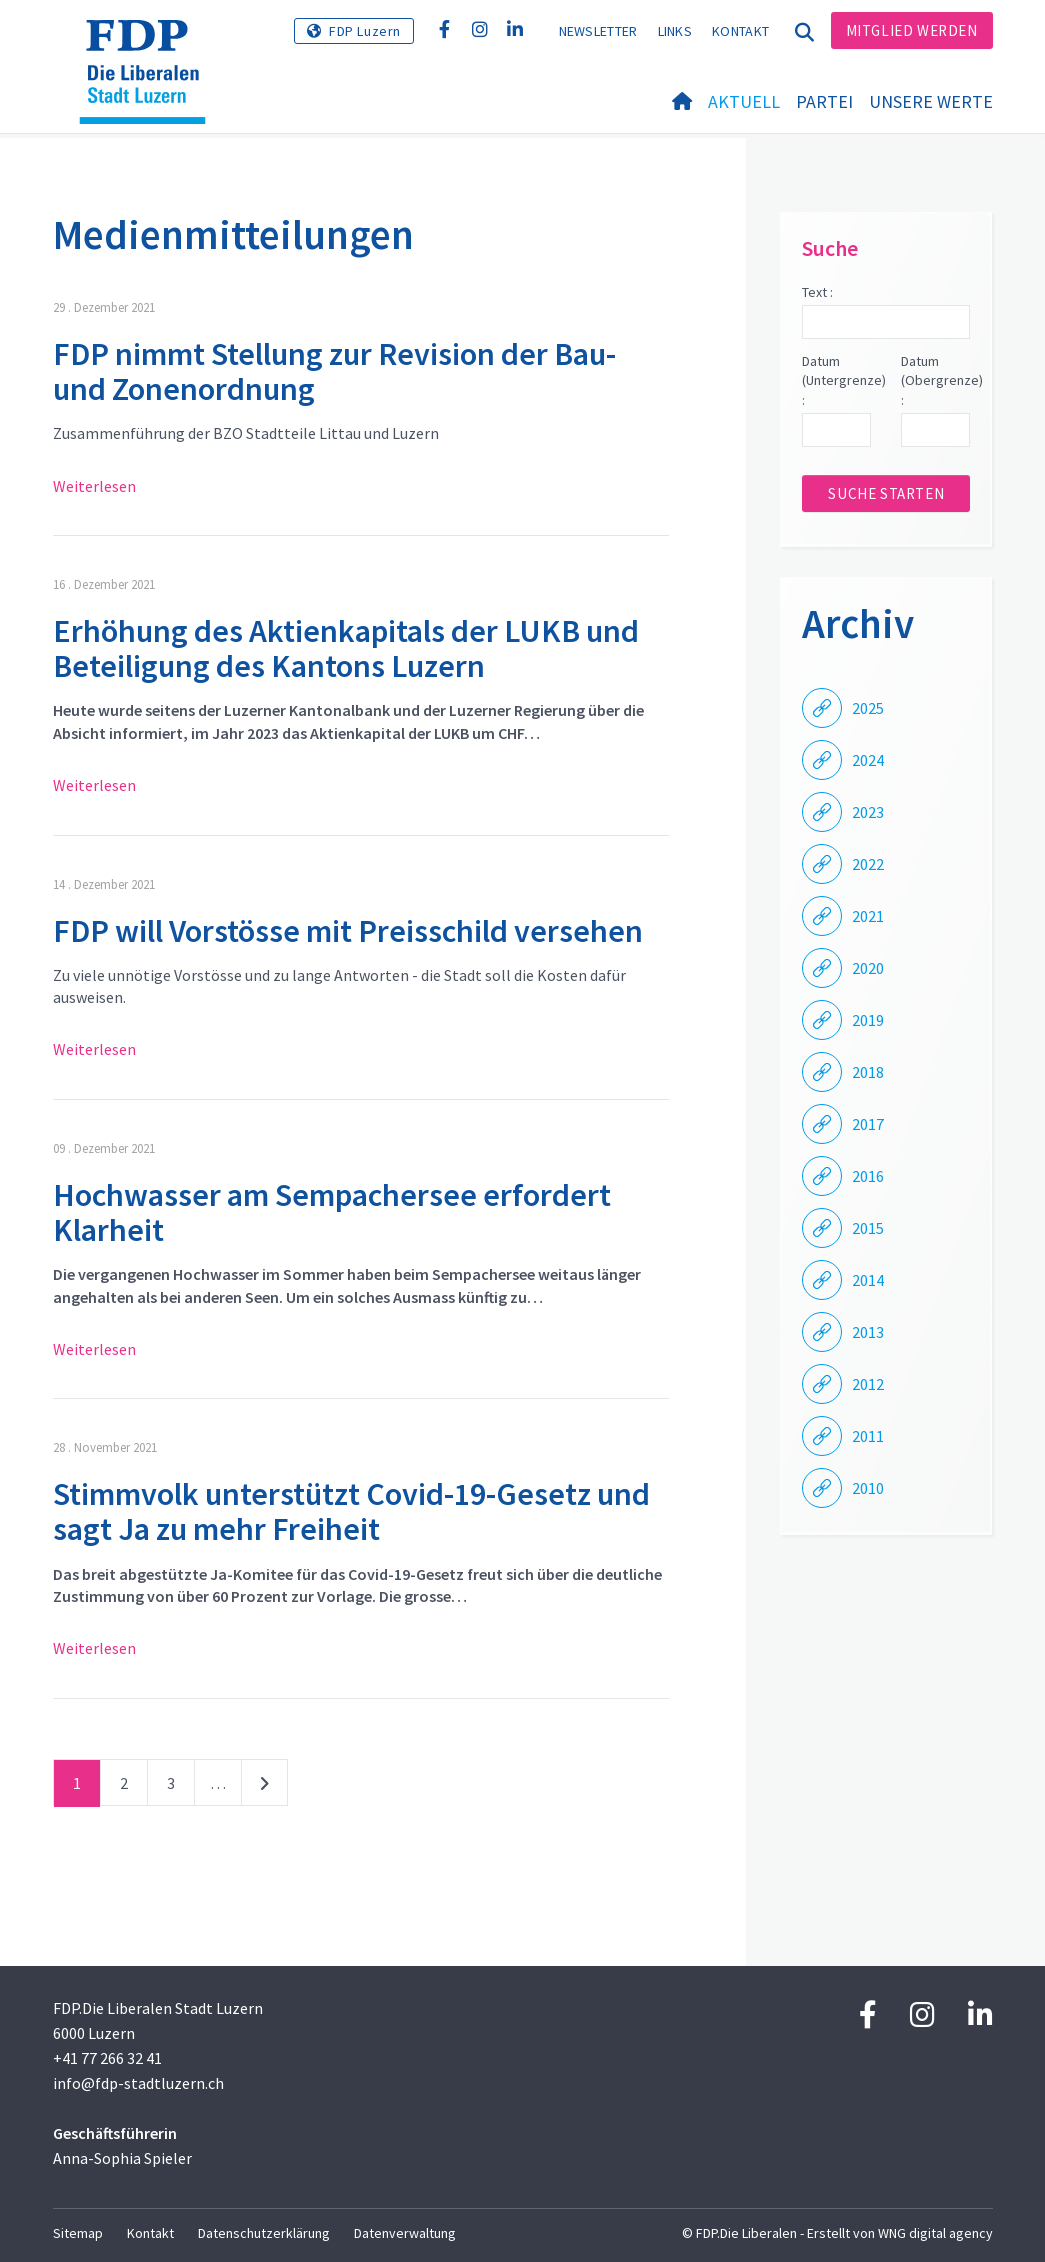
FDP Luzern (365, 31)
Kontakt (740, 31)
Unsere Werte (931, 101)
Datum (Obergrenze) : (935, 380)
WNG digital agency (935, 2233)
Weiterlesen (94, 486)
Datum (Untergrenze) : (836, 380)
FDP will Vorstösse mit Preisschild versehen (348, 931)
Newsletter (598, 31)
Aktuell (744, 101)
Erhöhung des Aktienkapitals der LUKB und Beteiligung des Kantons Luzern (346, 648)
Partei (824, 101)
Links (675, 31)
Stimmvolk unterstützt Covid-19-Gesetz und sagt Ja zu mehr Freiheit (351, 1511)
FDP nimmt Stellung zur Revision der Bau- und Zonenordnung (334, 371)
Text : (817, 292)
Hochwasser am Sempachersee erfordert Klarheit (332, 1212)
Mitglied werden (912, 30)
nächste (264, 1787)
